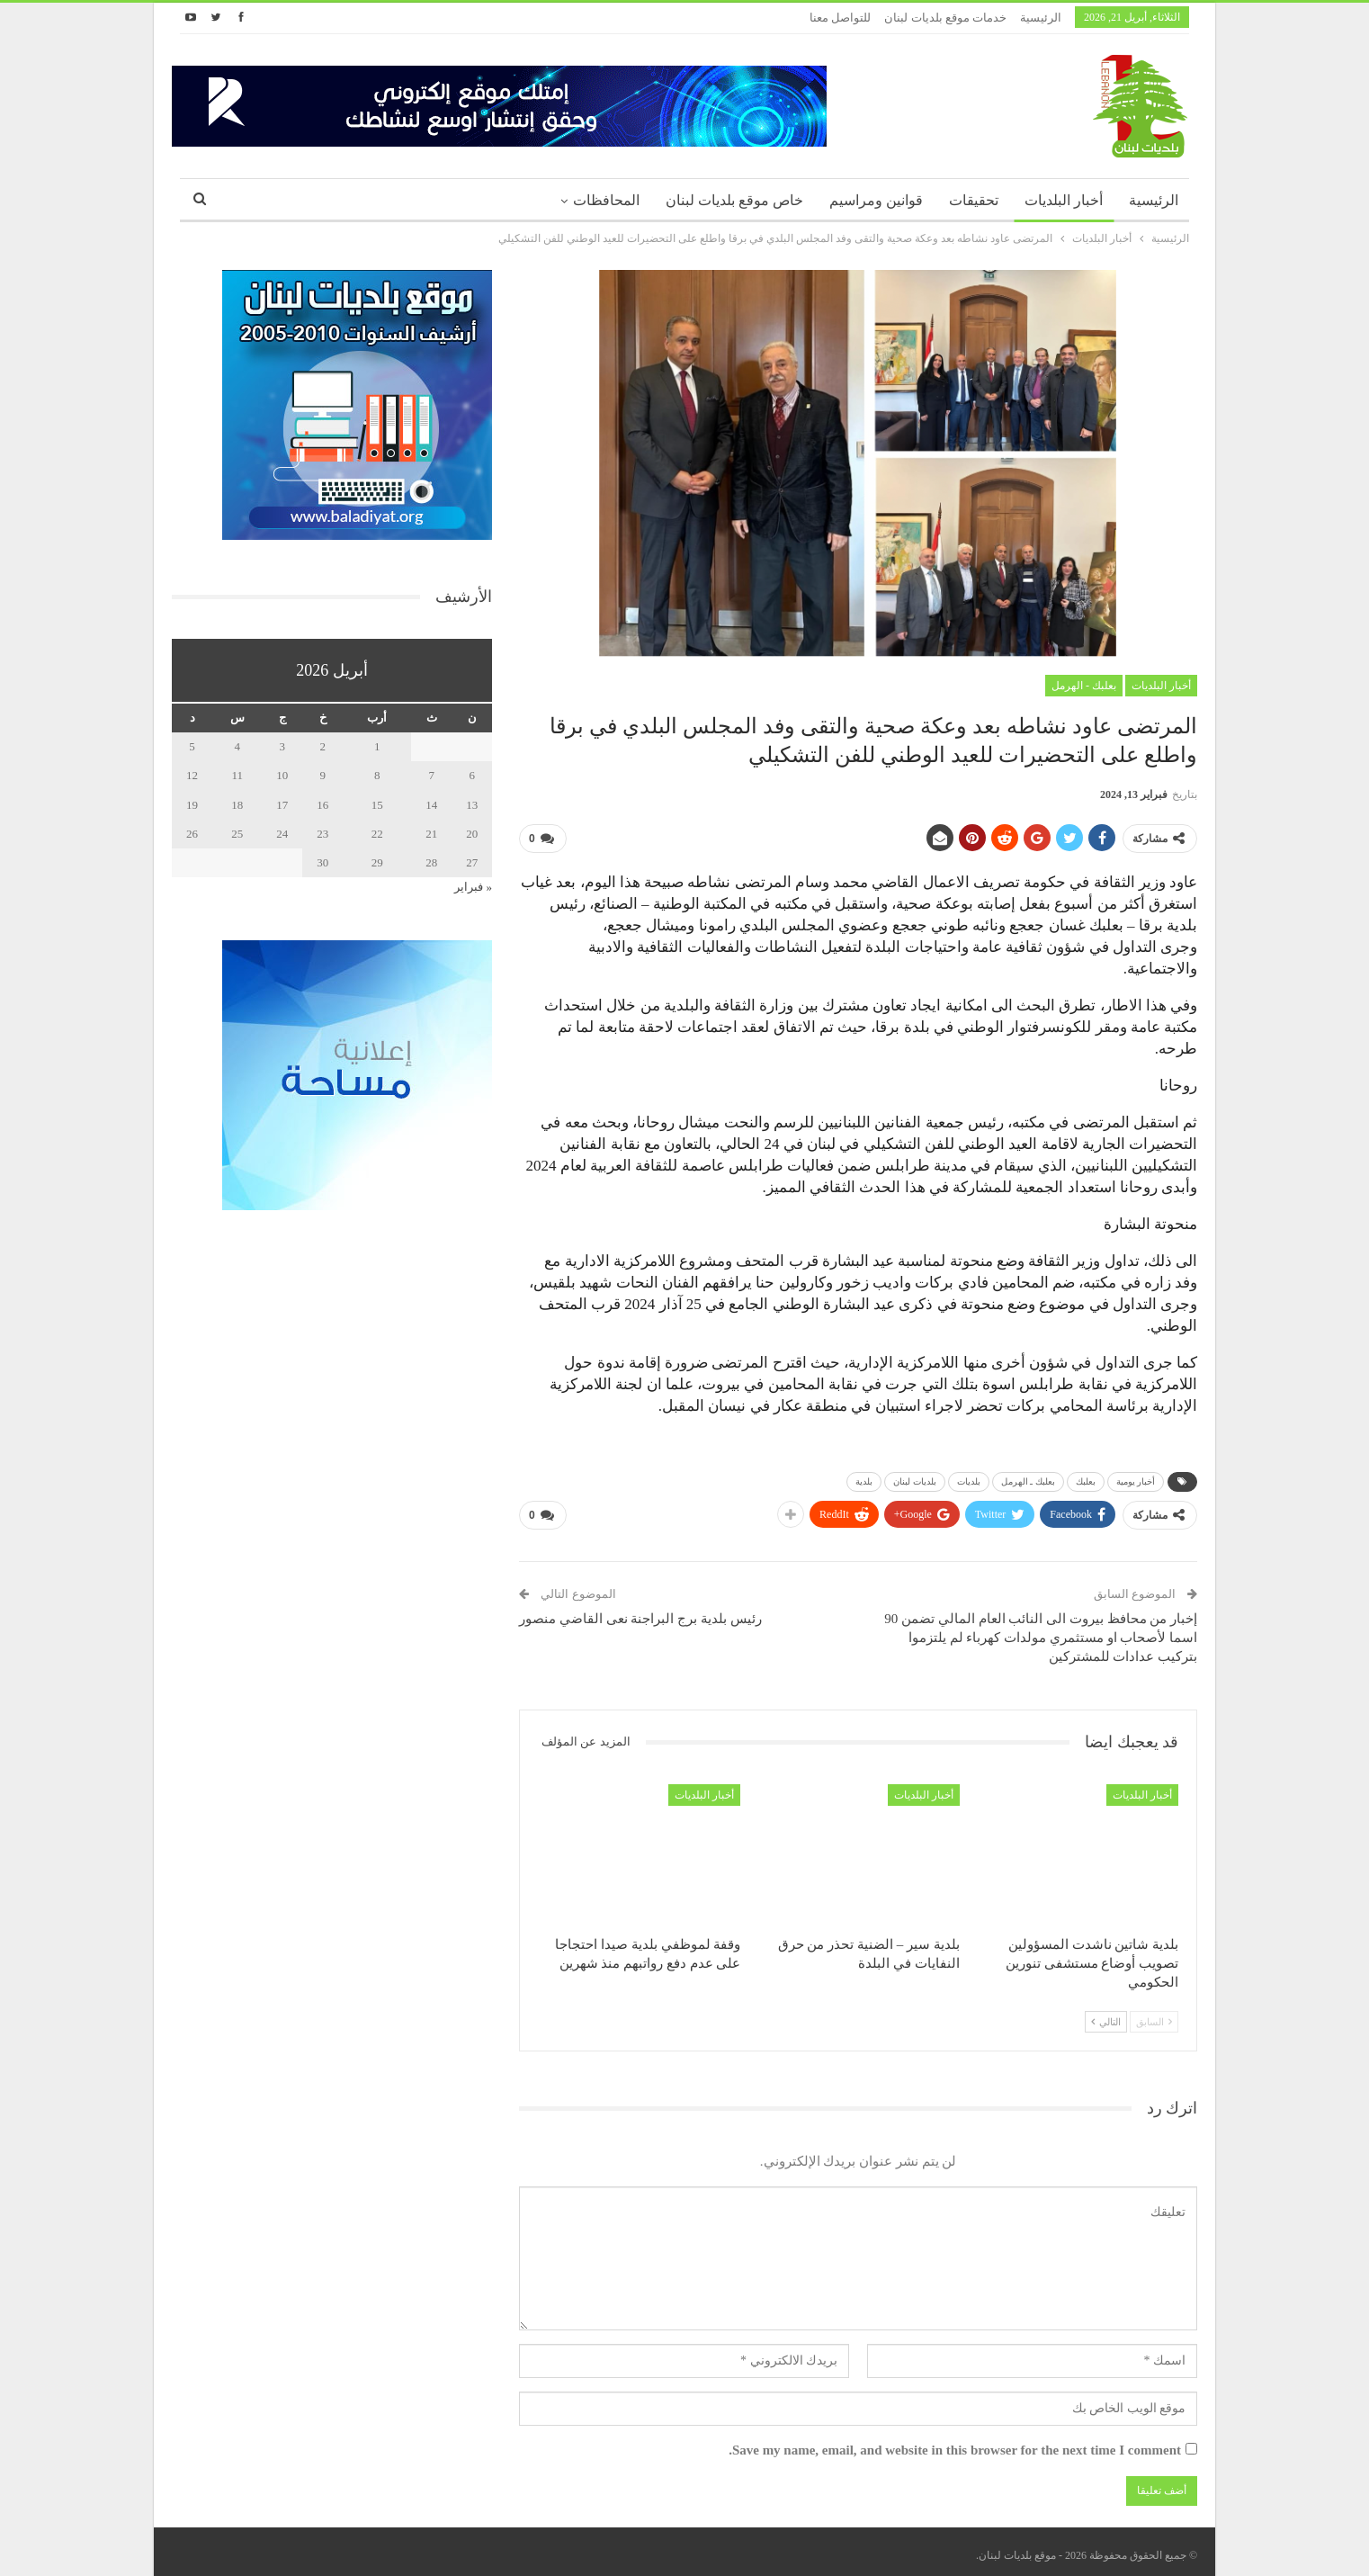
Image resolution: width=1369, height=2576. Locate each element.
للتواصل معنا (840, 17)
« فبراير (473, 886)
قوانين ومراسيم (876, 200)
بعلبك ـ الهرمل (1028, 1478)
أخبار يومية (1136, 1478)
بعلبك (1086, 1478)
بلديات (968, 1478)
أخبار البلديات (1064, 200)
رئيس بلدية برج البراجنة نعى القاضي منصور (640, 1612)
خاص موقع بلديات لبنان (734, 200)
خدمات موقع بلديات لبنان (945, 17)
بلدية (863, 1478)
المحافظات (606, 200)
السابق (1154, 2014)
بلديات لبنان (914, 1478)
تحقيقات (973, 200)
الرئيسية (1040, 17)
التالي (1106, 2014)
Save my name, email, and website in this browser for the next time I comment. (955, 2444)
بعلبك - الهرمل (1083, 685)
